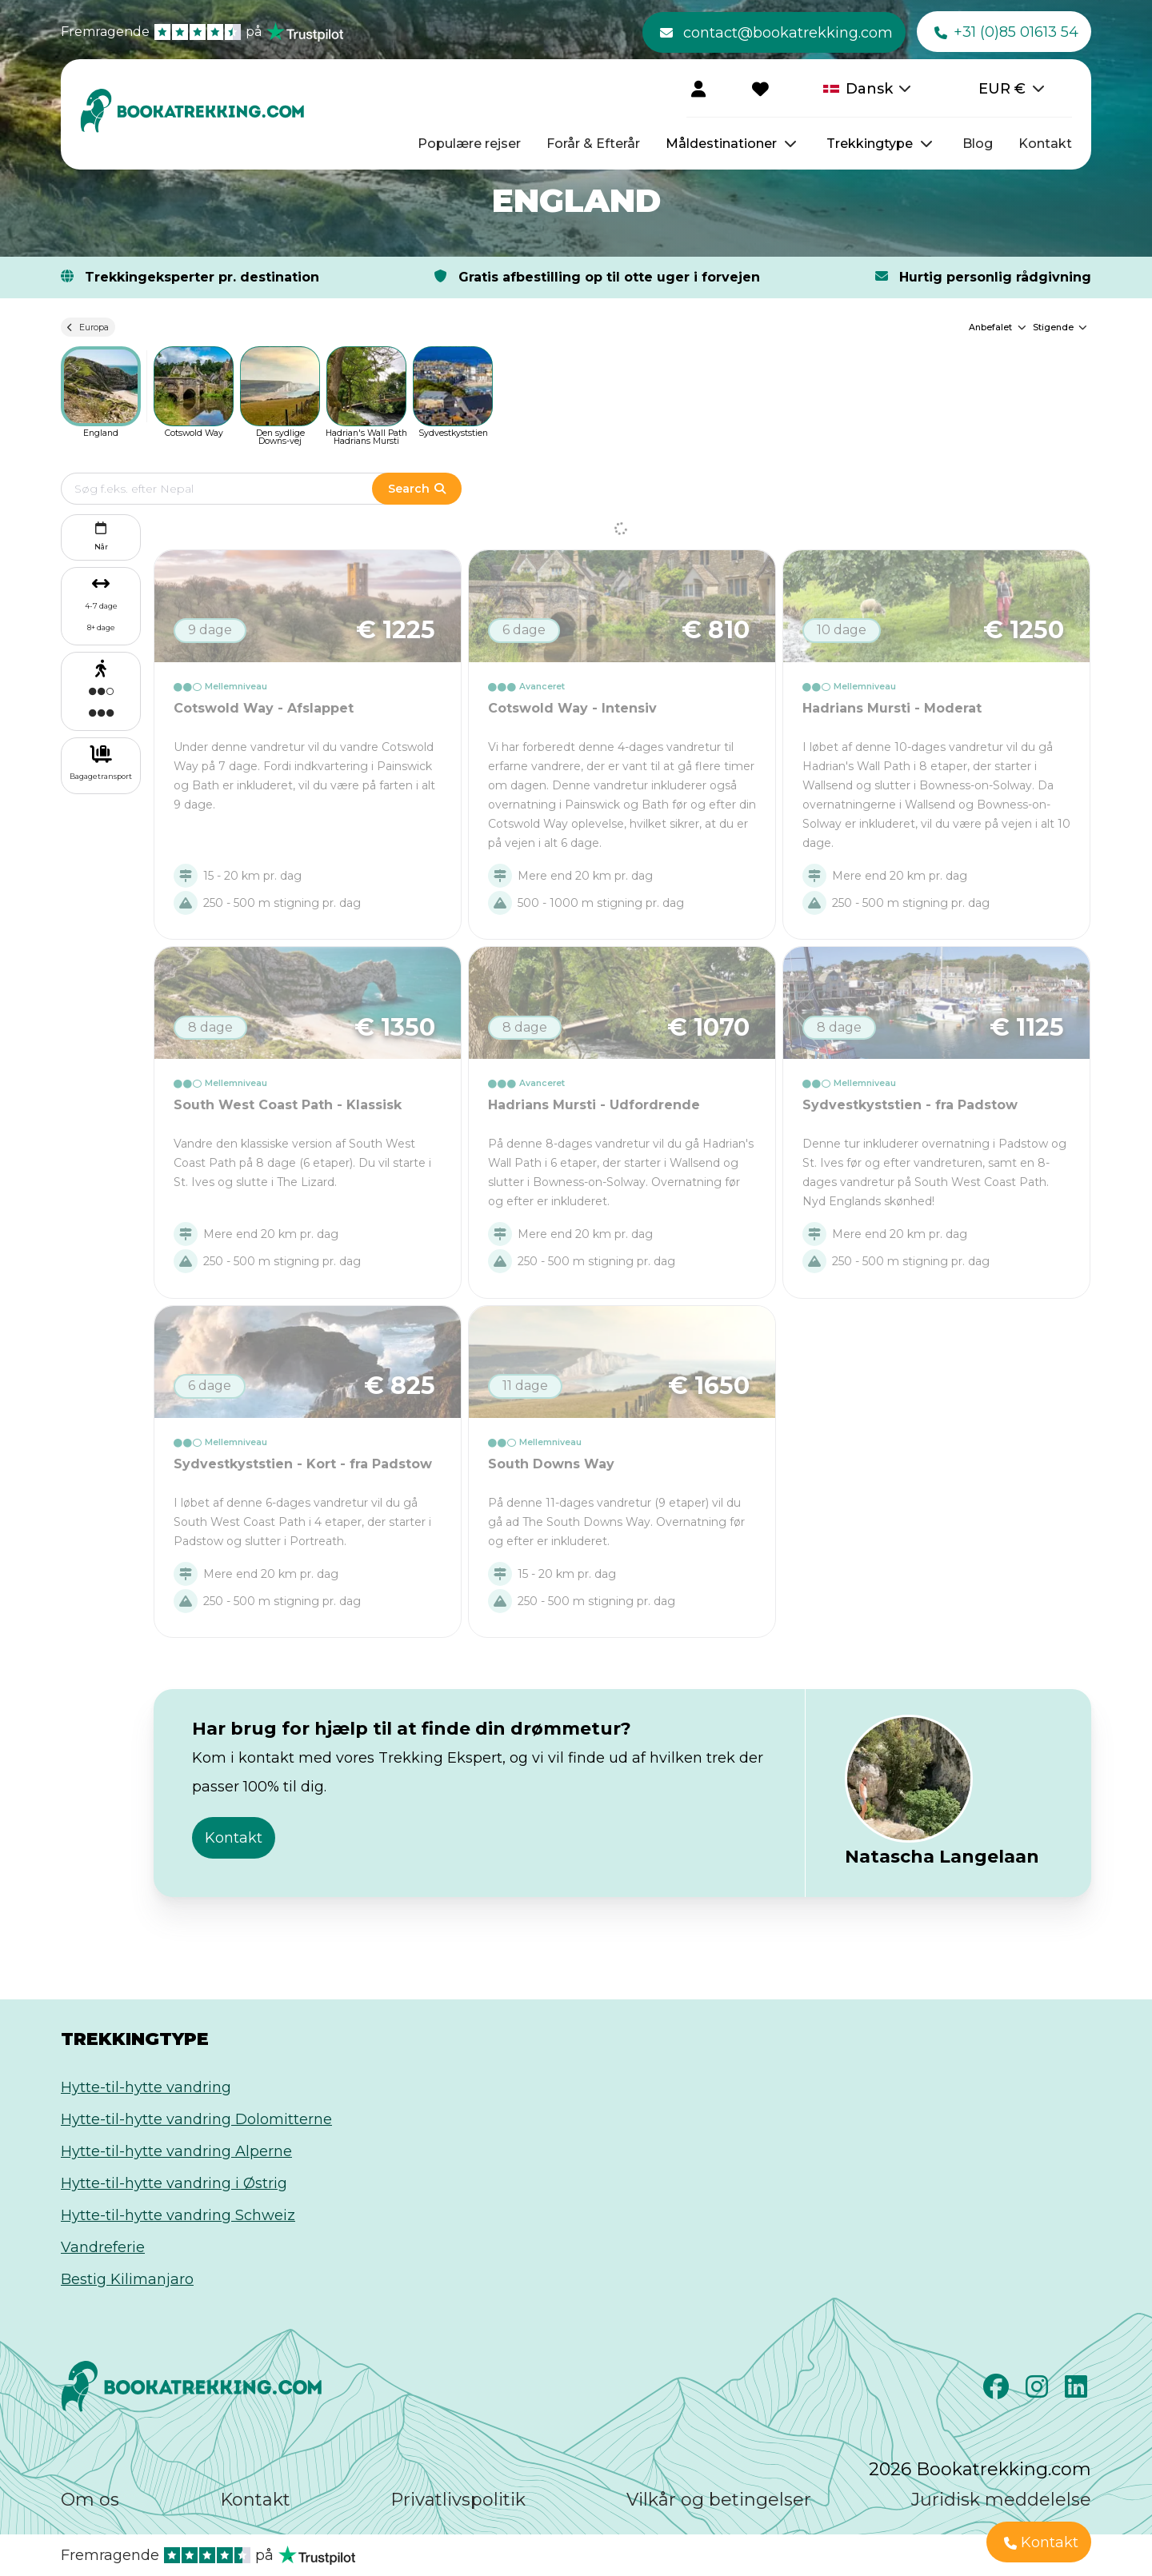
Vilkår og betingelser (718, 2499)
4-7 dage (101, 605)
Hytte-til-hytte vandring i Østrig (174, 2183)
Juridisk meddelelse (1001, 2499)
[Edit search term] (232, 489)
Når (101, 534)
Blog (977, 143)
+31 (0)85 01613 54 (1006, 32)
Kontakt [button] (233, 1838)
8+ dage (101, 627)
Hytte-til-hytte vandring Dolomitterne (196, 2119)
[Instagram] (1039, 2391)
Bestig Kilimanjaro (127, 2279)
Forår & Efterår (593, 143)
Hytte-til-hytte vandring (146, 2087)
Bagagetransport (101, 776)
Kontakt (1045, 143)
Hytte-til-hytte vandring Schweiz (178, 2215)
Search (417, 488)
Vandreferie (103, 2247)
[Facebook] (998, 2391)
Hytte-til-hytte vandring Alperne (176, 2151)
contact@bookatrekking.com (776, 32)
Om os (90, 2499)
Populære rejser (469, 143)
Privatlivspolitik (458, 2499)
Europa (88, 327)
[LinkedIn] (1078, 2391)
